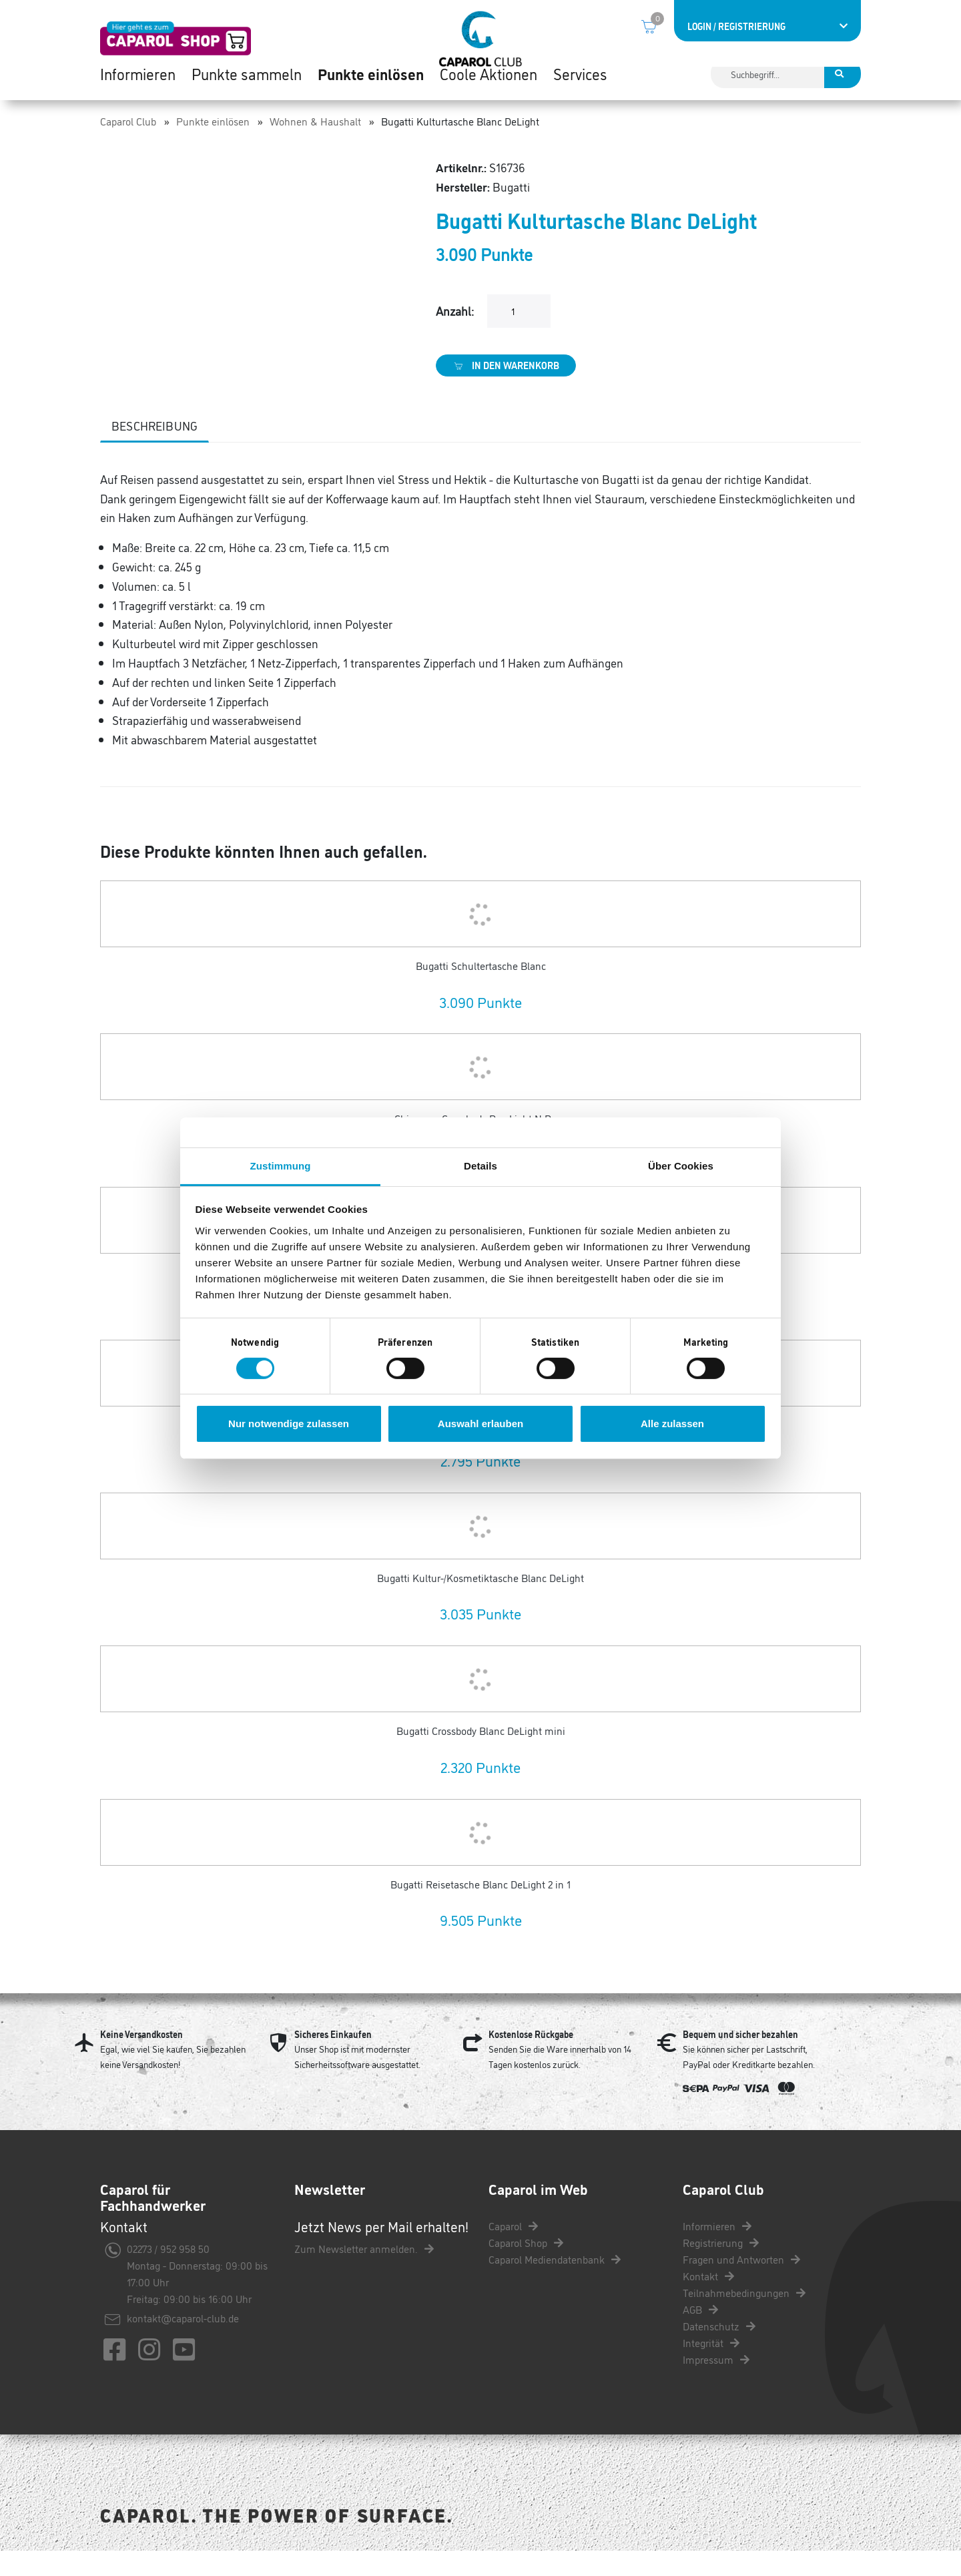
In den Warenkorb (505, 390)
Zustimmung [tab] (280, 1165)
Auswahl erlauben (480, 1423)
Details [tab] (480, 1165)
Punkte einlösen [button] (371, 93)
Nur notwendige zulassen (288, 1423)
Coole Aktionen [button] (488, 93)
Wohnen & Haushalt (315, 146)
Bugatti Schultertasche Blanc (481, 990)
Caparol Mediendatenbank (555, 2284)
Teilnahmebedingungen (744, 2317)
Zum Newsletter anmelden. (364, 2273)
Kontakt (708, 2301)
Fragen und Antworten (741, 2284)
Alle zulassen (672, 1423)
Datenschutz (719, 2351)
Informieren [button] (138, 93)
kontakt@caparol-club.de (183, 2343)
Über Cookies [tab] (680, 1165)
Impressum (716, 2384)
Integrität (711, 2367)
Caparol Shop (526, 2267)
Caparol (513, 2251)
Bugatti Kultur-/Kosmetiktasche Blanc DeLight (480, 1602)
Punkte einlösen (213, 146)
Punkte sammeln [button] (247, 93)
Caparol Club (128, 146)
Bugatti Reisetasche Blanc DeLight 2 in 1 (480, 1909)
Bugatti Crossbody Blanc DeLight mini (480, 1755)
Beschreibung (154, 451)
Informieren (717, 2251)
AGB (700, 2334)
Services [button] (580, 93)
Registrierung (721, 2267)
